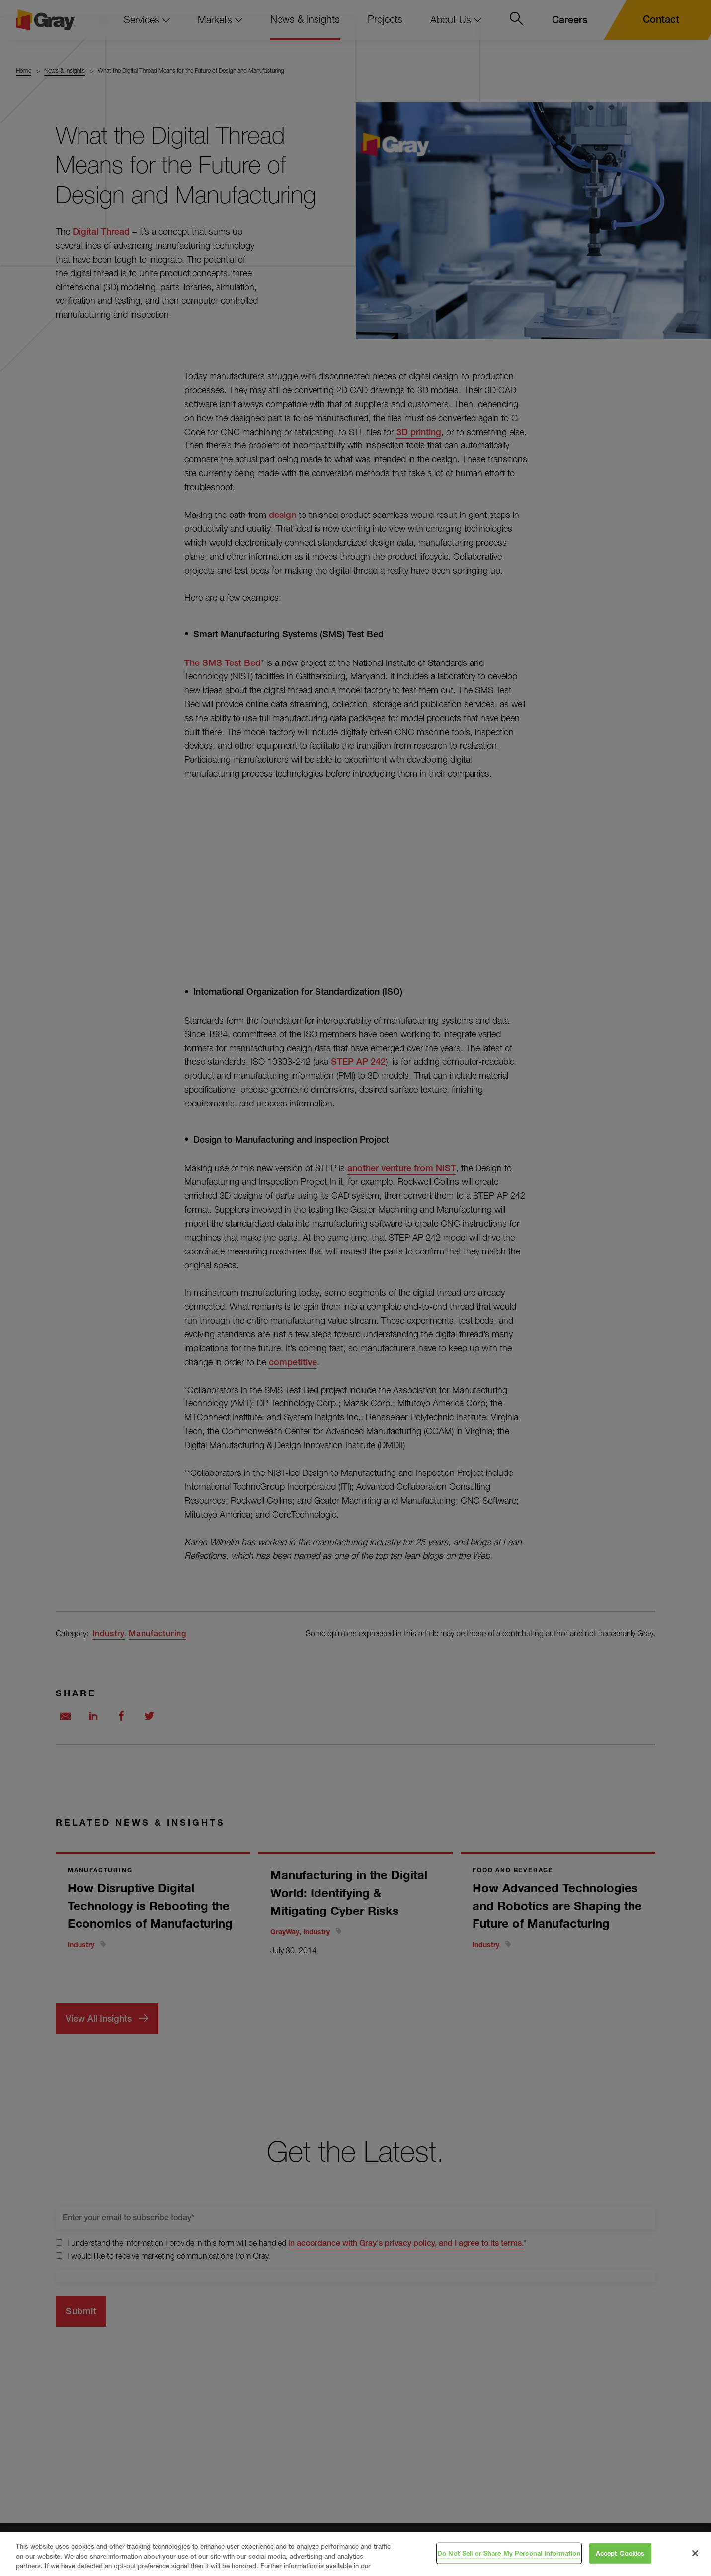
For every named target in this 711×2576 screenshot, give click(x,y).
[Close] (695, 2553)
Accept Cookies (620, 2553)
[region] (355, 2554)
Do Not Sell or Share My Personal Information (509, 2553)
